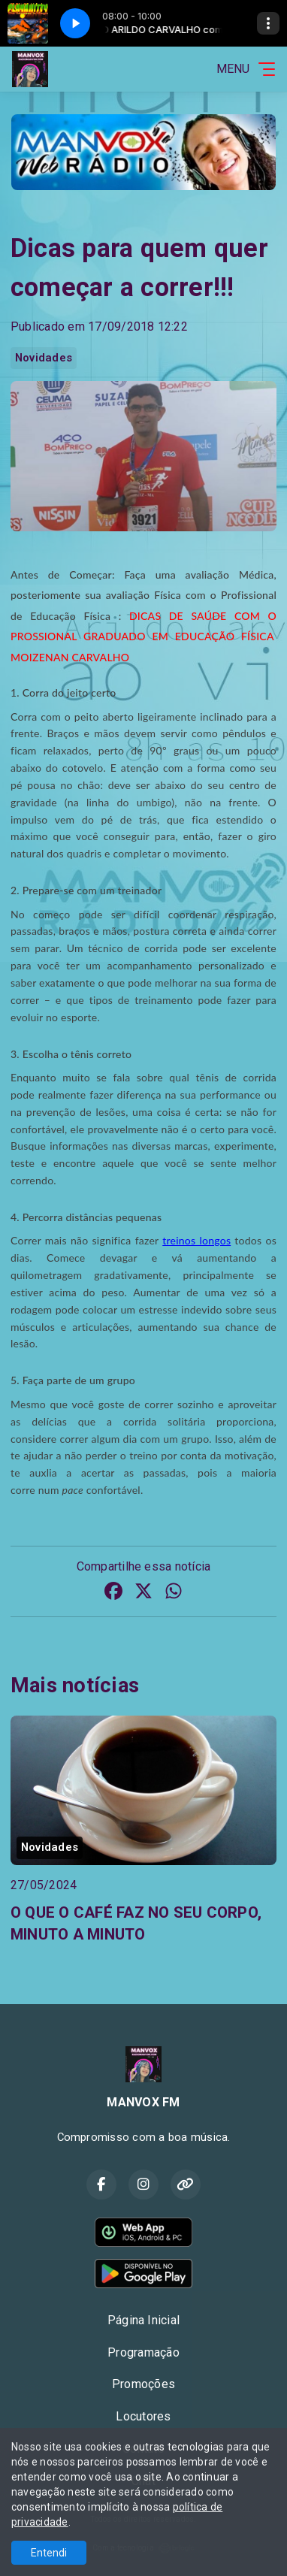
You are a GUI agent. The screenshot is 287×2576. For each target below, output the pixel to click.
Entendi (49, 2553)
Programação (143, 2352)
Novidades (43, 357)
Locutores (143, 2416)
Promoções (143, 2384)
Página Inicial (143, 2320)
